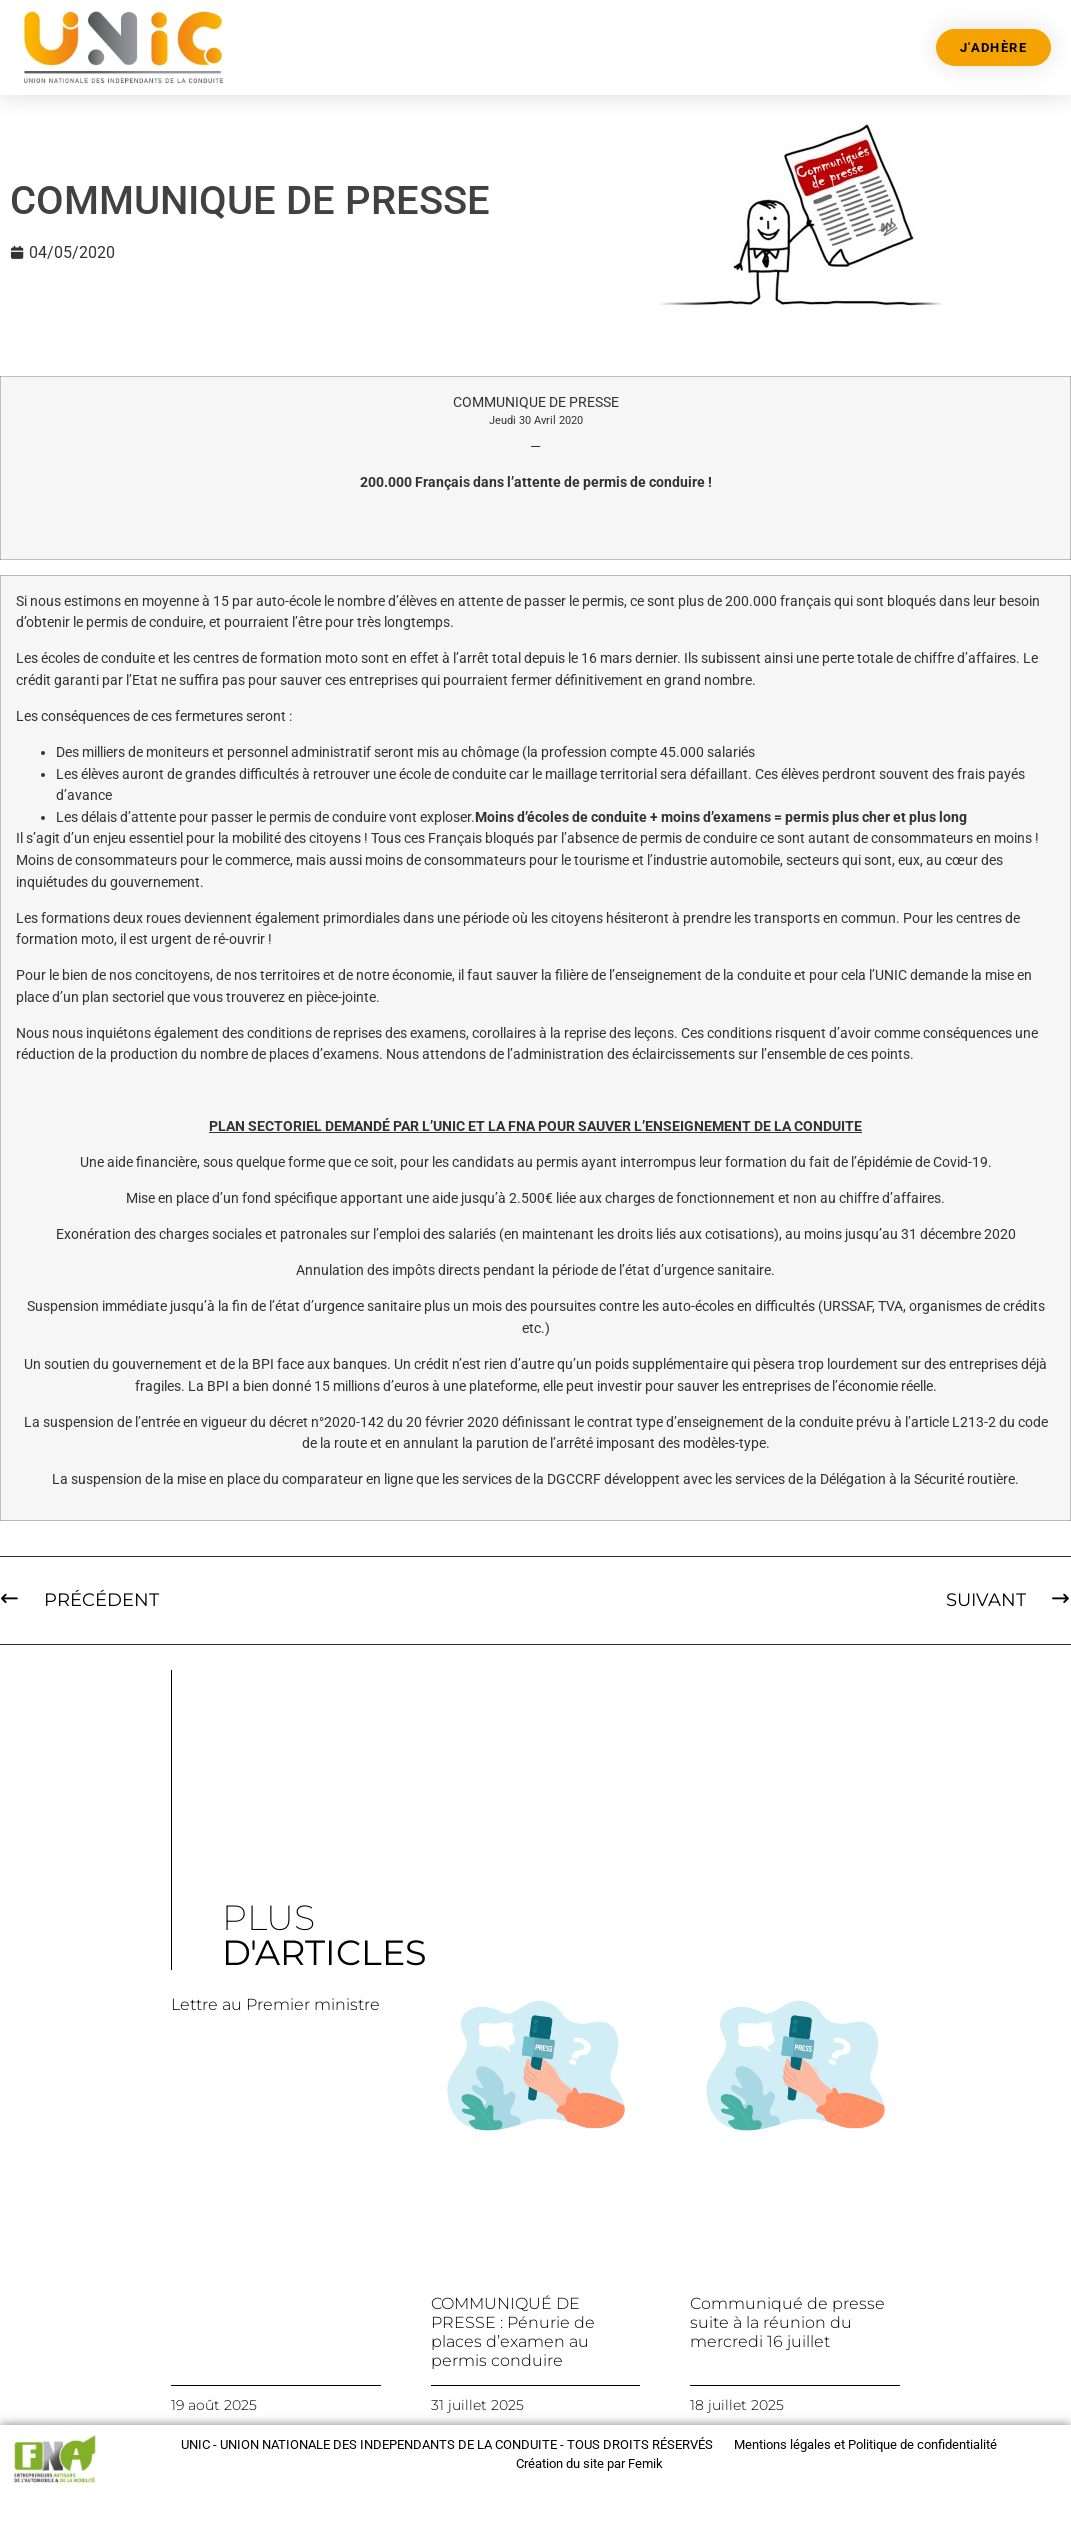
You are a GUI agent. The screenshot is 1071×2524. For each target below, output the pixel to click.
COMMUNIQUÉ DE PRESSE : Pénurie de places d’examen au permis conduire (513, 2332)
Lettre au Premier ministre (275, 2004)
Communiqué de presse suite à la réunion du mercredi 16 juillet (787, 2322)
